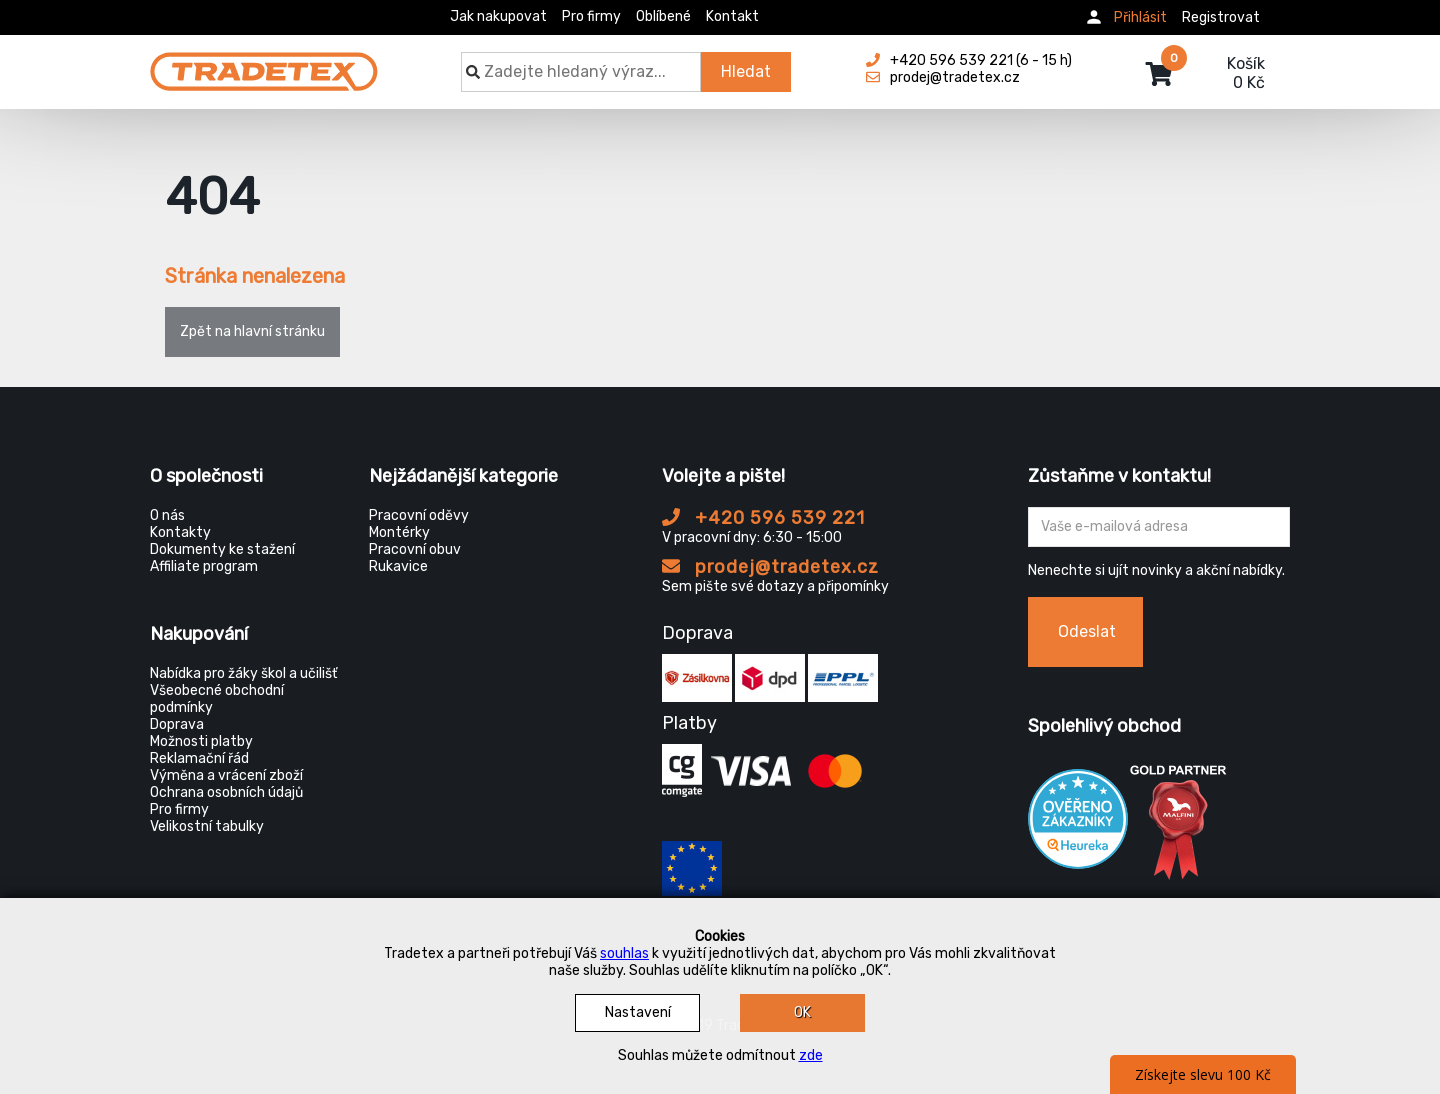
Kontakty (180, 532)
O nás (167, 515)
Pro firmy (591, 16)
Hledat (746, 71)
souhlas (624, 953)
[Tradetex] (264, 62)
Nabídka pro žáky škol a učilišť (243, 673)
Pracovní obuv (415, 549)
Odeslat (1087, 631)
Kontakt (732, 16)
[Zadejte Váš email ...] (1159, 527)
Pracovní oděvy (419, 515)
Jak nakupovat (498, 16)
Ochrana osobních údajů (226, 792)
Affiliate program (204, 566)
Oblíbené (663, 16)
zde (811, 1055)
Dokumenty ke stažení (222, 549)
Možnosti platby (201, 741)
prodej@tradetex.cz (770, 567)
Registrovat (1221, 17)
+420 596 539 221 (763, 518)
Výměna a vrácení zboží (226, 775)
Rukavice (398, 566)
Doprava (177, 724)
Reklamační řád (199, 758)
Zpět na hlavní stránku (252, 331)
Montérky (399, 532)
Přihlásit (1140, 17)
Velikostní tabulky (207, 826)
